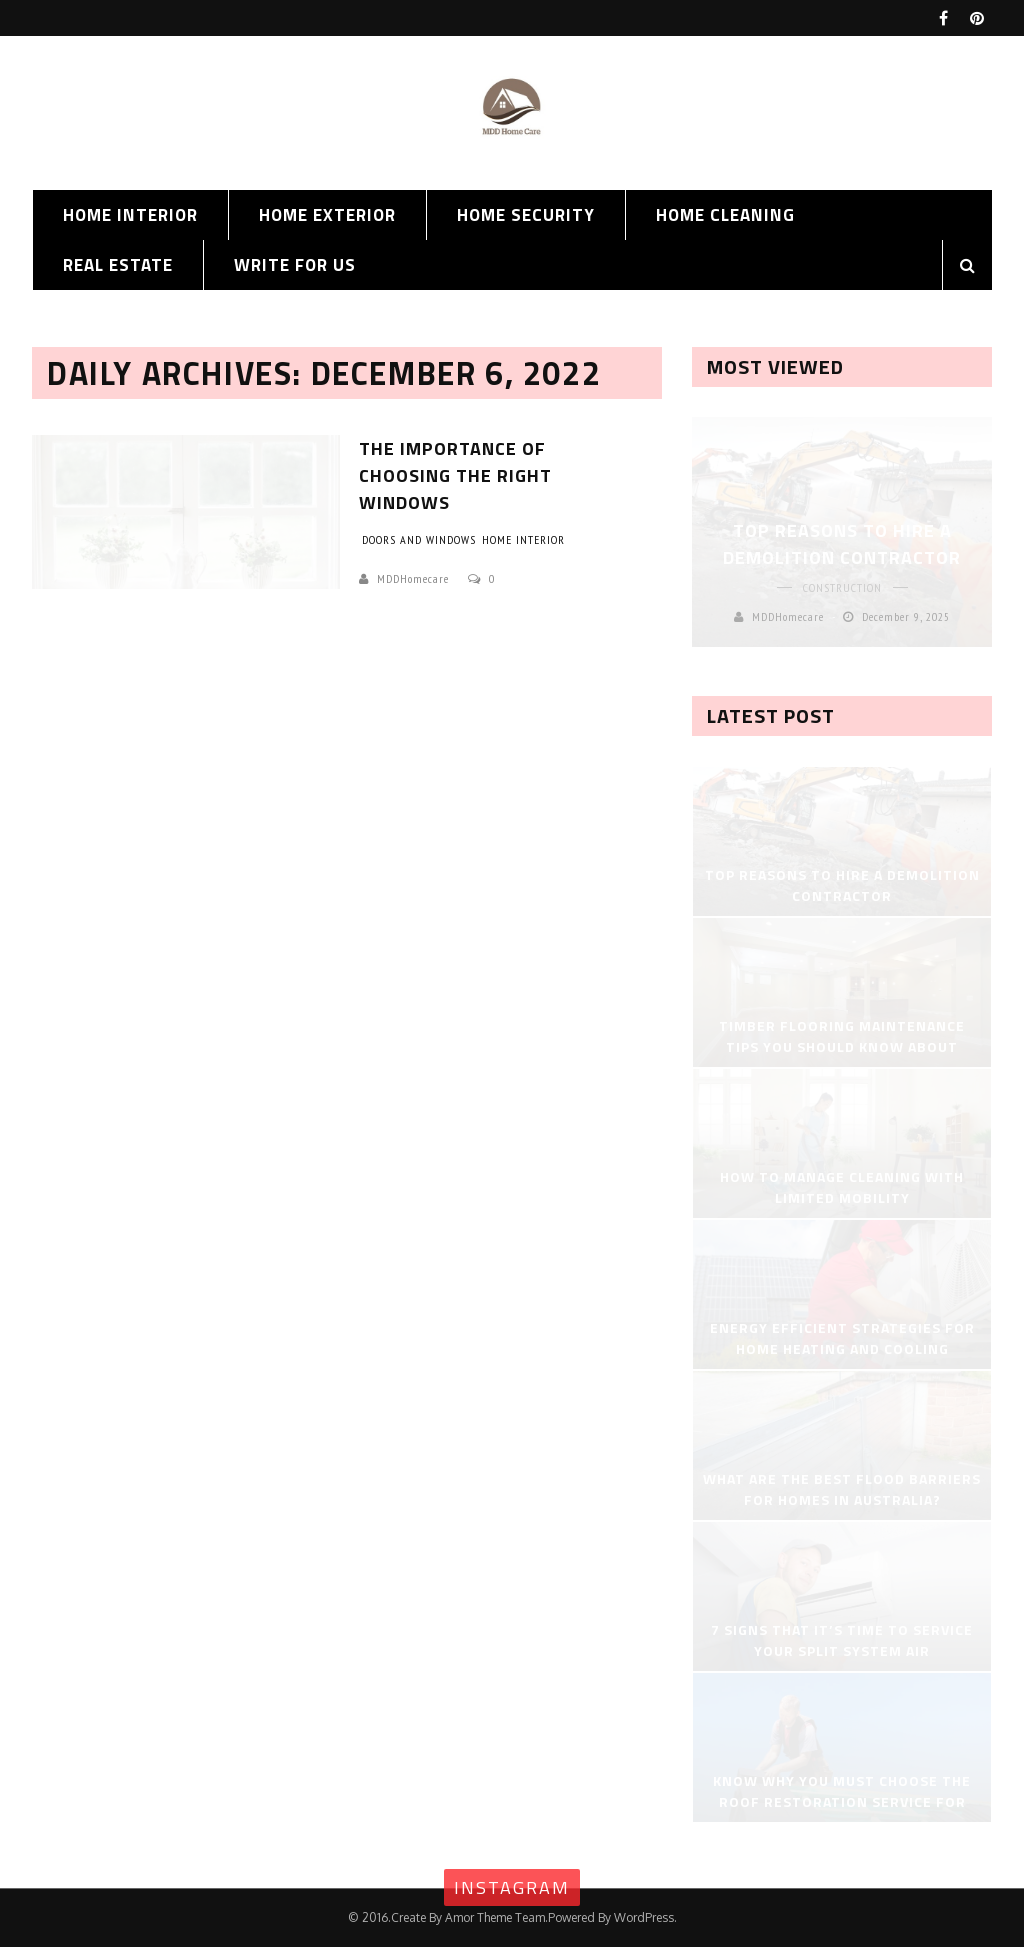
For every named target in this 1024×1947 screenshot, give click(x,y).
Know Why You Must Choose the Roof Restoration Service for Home (842, 1801)
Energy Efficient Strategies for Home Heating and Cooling (842, 1338)
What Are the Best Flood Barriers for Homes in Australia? (842, 1489)
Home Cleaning (725, 215)
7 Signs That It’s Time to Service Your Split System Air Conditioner (842, 1650)
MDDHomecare (413, 578)
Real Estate (118, 265)
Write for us (295, 265)
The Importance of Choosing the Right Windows (455, 475)
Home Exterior (327, 215)
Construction (842, 587)
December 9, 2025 (906, 616)
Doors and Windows (419, 539)
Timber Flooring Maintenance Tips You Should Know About (842, 1036)
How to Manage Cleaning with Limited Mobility (842, 1187)
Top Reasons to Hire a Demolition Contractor (842, 544)
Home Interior (130, 215)
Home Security (526, 215)
